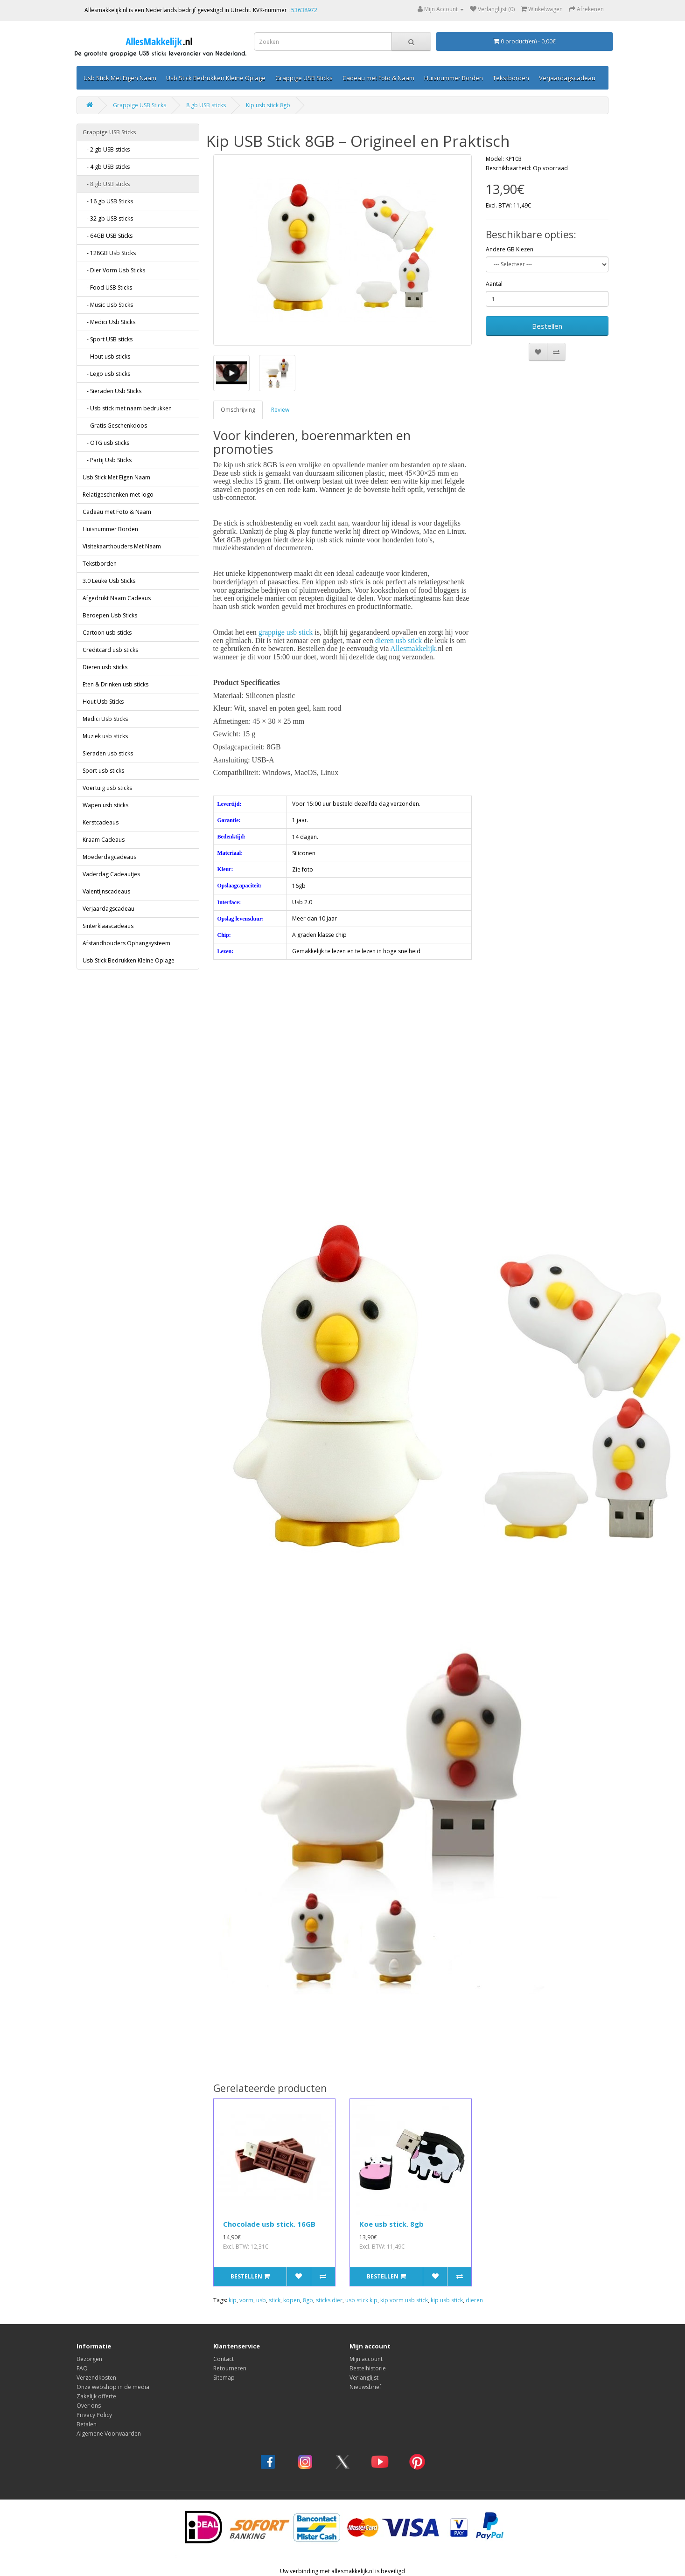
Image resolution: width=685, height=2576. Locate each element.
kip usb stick (447, 2300)
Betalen (87, 2424)
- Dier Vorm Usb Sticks (114, 270)
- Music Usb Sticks (108, 305)
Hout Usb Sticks (103, 702)
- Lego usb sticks (106, 374)
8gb (308, 2300)
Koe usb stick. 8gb (391, 2224)
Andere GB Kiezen (509, 249)
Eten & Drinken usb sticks (115, 684)
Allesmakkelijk (413, 648)
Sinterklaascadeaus (108, 926)
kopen (291, 2300)
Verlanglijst (363, 2378)
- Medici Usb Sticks (109, 322)
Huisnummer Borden (453, 78)
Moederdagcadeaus (109, 857)
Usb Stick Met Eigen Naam (120, 78)
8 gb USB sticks (206, 105)
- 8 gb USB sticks (106, 184)
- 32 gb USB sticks (108, 218)
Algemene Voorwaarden (109, 2434)
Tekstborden (511, 78)
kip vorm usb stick (404, 2300)
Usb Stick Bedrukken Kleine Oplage (216, 78)
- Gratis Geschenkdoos (115, 425)
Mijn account (366, 2359)
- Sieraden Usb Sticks (112, 391)
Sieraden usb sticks (108, 753)
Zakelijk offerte (96, 2396)
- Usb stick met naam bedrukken (127, 408)
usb (261, 2300)
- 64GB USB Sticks (108, 236)
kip (233, 2300)
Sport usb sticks (103, 771)
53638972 (304, 10)
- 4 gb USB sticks (106, 167)
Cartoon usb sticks (107, 633)
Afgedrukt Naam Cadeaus (117, 598)
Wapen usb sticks (105, 805)
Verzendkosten (96, 2378)
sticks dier (329, 2300)
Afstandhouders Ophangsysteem (126, 943)
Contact (223, 2359)
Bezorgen (89, 2359)
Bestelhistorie (367, 2368)
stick (274, 2300)
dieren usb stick (398, 640)
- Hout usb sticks (106, 356)
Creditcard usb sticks (110, 650)
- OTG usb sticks (106, 443)
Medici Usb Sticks (105, 719)
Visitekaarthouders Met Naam (122, 546)
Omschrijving (238, 410)
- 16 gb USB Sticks (108, 201)
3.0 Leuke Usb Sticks (109, 581)
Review (280, 410)
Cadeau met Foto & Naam (378, 78)
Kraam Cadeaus (104, 840)
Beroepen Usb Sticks (110, 615)
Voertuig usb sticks (107, 788)
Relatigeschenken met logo (118, 495)
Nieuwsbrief (365, 2387)
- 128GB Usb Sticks (109, 253)
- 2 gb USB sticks (106, 149)
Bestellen (547, 326)
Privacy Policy (94, 2415)
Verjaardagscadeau (567, 78)
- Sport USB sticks (108, 339)
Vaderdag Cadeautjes (111, 874)
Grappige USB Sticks (304, 78)
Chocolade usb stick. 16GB (269, 2224)
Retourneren (229, 2368)
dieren (474, 2300)
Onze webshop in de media (113, 2387)
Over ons (89, 2406)
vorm (246, 2300)
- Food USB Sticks (107, 287)
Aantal (494, 284)
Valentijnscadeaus (106, 891)
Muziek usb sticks (105, 736)
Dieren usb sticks (105, 667)
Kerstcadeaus (101, 822)
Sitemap (224, 2378)
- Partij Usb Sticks (107, 460)
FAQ (82, 2368)
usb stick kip (361, 2300)
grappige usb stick (286, 632)
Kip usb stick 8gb (268, 105)
